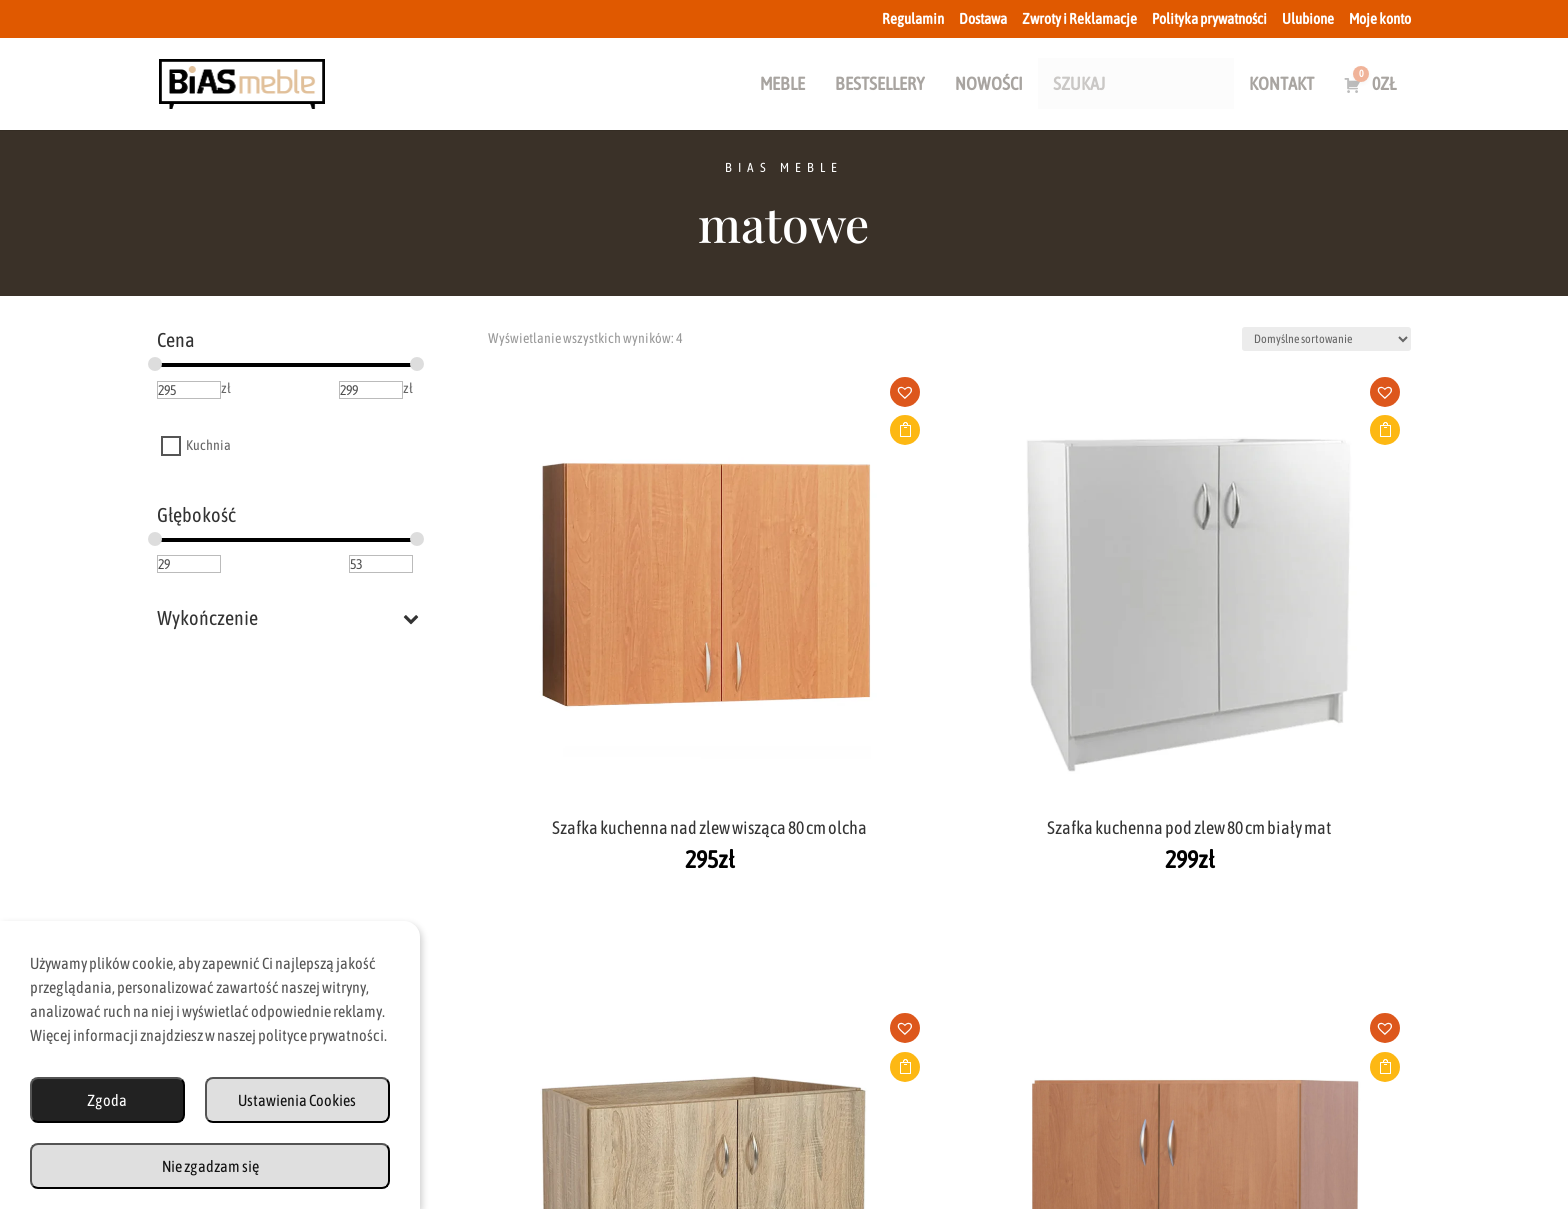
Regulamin (913, 19)
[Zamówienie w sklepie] (1326, 339)
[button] (625, 398)
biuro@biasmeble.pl (558, 1002)
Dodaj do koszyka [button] (618, 430)
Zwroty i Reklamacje (1079, 19)
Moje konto (1380, 19)
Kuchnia (208, 446)
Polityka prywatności (1209, 19)
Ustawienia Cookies (297, 1100)
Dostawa (983, 19)
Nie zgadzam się (210, 1166)
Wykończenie (288, 618)
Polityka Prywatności (979, 1123)
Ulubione (1308, 19)
